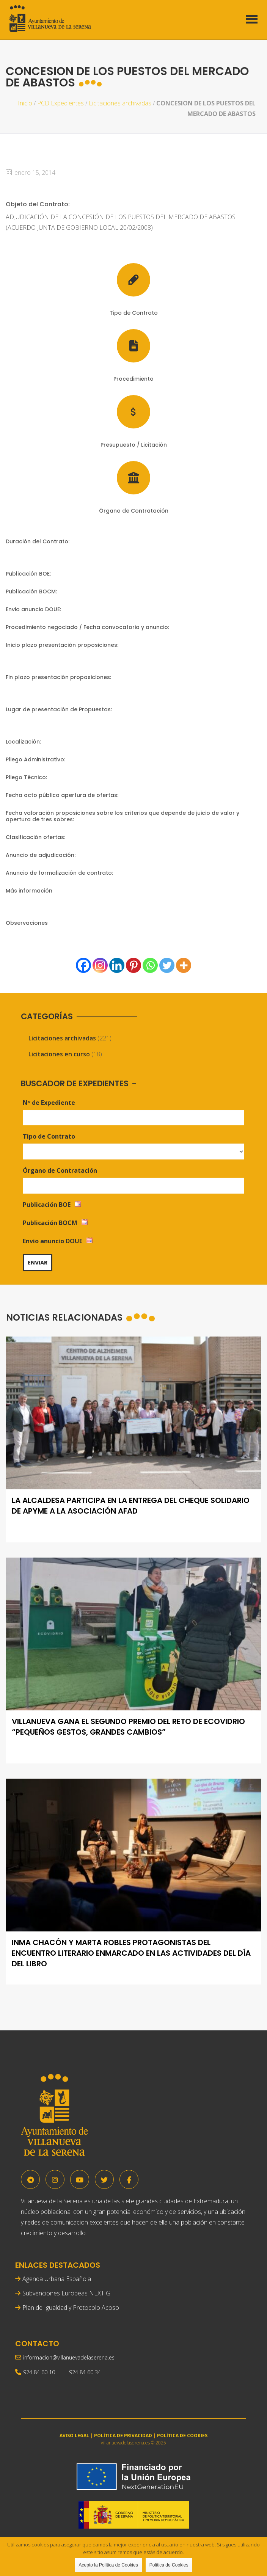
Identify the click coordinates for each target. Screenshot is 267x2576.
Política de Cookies (168, 2565)
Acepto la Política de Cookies (108, 2565)
